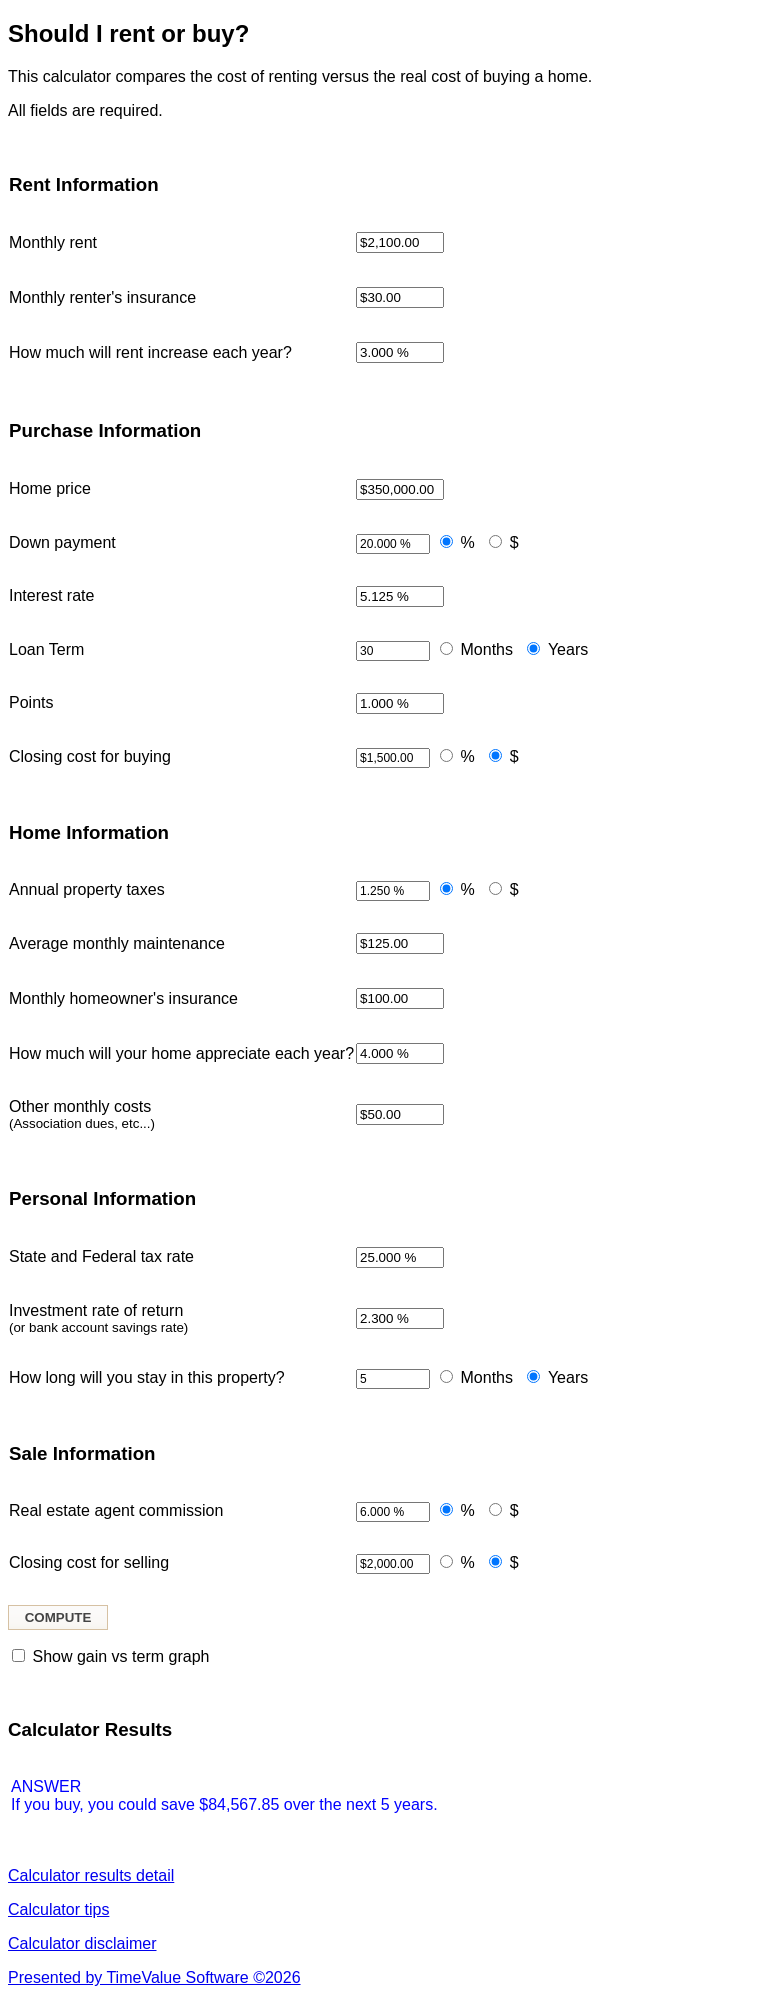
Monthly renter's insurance (102, 297)
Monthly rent (53, 242)
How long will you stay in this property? (147, 1377)
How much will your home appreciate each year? (181, 1053)
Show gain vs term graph (120, 1656)
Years (568, 649)
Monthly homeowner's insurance (123, 998)
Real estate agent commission (116, 1510)
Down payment (62, 542)
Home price (50, 488)
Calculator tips (58, 1909)
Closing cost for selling (89, 1562)
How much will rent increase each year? (150, 352)
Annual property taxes (87, 889)
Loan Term (46, 649)
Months (487, 649)
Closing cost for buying (90, 756)
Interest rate (51, 595)
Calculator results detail (91, 1875)
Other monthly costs (82, 1114)
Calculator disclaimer (82, 1943)
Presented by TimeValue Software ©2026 (154, 1977)
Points (31, 702)
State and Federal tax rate (101, 1256)
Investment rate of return (98, 1318)
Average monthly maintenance (117, 943)
